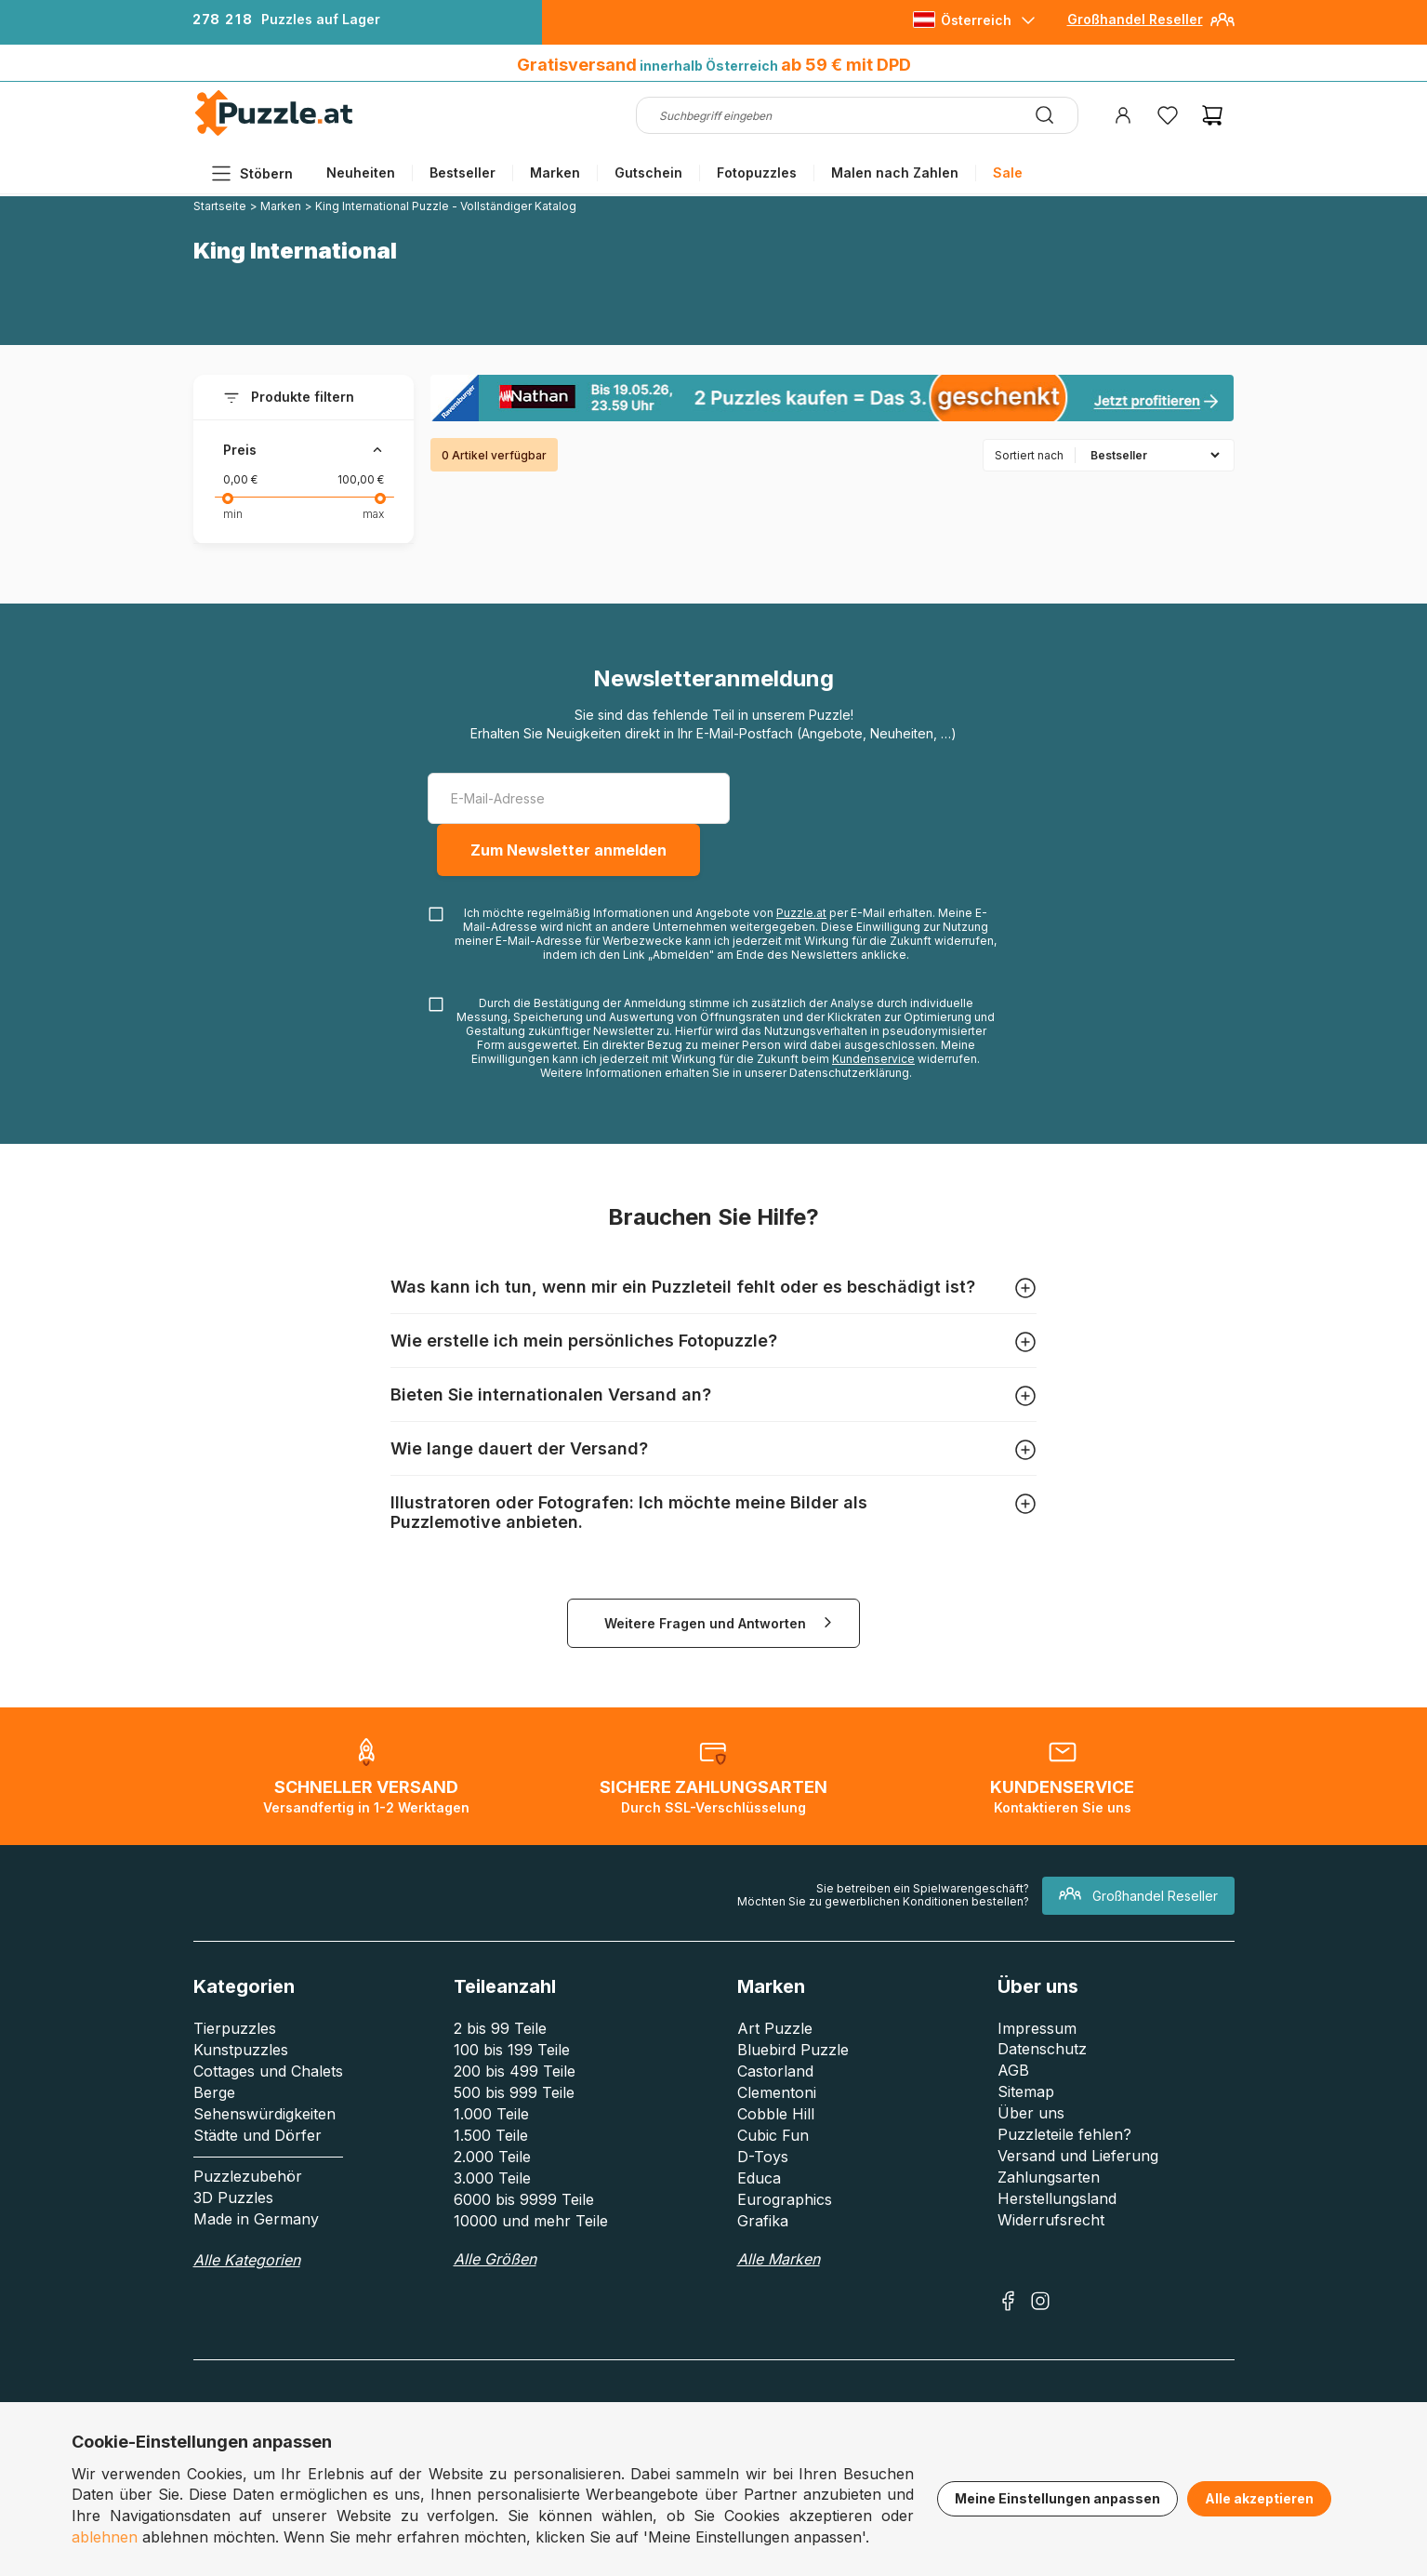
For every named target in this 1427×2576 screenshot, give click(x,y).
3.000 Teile (492, 2178)
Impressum (1037, 2028)
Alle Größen (495, 2259)
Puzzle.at (801, 913)
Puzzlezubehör (247, 2176)
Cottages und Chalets (268, 2071)
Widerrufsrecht (1051, 2220)
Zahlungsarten (1049, 2177)
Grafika (762, 2220)
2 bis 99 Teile (500, 2028)
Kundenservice (873, 1059)
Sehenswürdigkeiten (264, 2114)
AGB (1013, 2070)
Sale (1008, 172)
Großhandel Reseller (1135, 19)
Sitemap (1026, 2091)
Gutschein (648, 172)
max (373, 514)
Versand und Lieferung (1078, 2155)
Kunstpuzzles (240, 2049)
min (233, 514)
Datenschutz (1042, 2048)
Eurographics (784, 2199)
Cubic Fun (773, 2135)
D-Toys (762, 2156)
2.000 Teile (492, 2156)
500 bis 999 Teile (514, 2092)
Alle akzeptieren (1259, 2498)
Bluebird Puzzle (793, 2049)
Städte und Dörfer (257, 2135)
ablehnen (105, 2537)
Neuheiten (360, 172)
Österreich (976, 20)
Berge (214, 2092)
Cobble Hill (775, 2114)
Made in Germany (256, 2219)
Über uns (1031, 2113)
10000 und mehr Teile (531, 2220)
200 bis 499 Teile (514, 2071)
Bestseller (462, 172)
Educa (759, 2178)
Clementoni (776, 2092)
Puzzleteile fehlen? (1064, 2134)
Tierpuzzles (234, 2028)
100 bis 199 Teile (512, 2049)
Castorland (775, 2071)
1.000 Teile (491, 2114)
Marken (555, 172)
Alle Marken (778, 2259)
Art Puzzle (775, 2028)
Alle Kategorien (246, 2260)
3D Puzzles (233, 2197)
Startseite (219, 206)
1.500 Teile (491, 2135)
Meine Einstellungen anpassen (1057, 2498)
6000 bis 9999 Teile (524, 2199)
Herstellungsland (1057, 2198)
